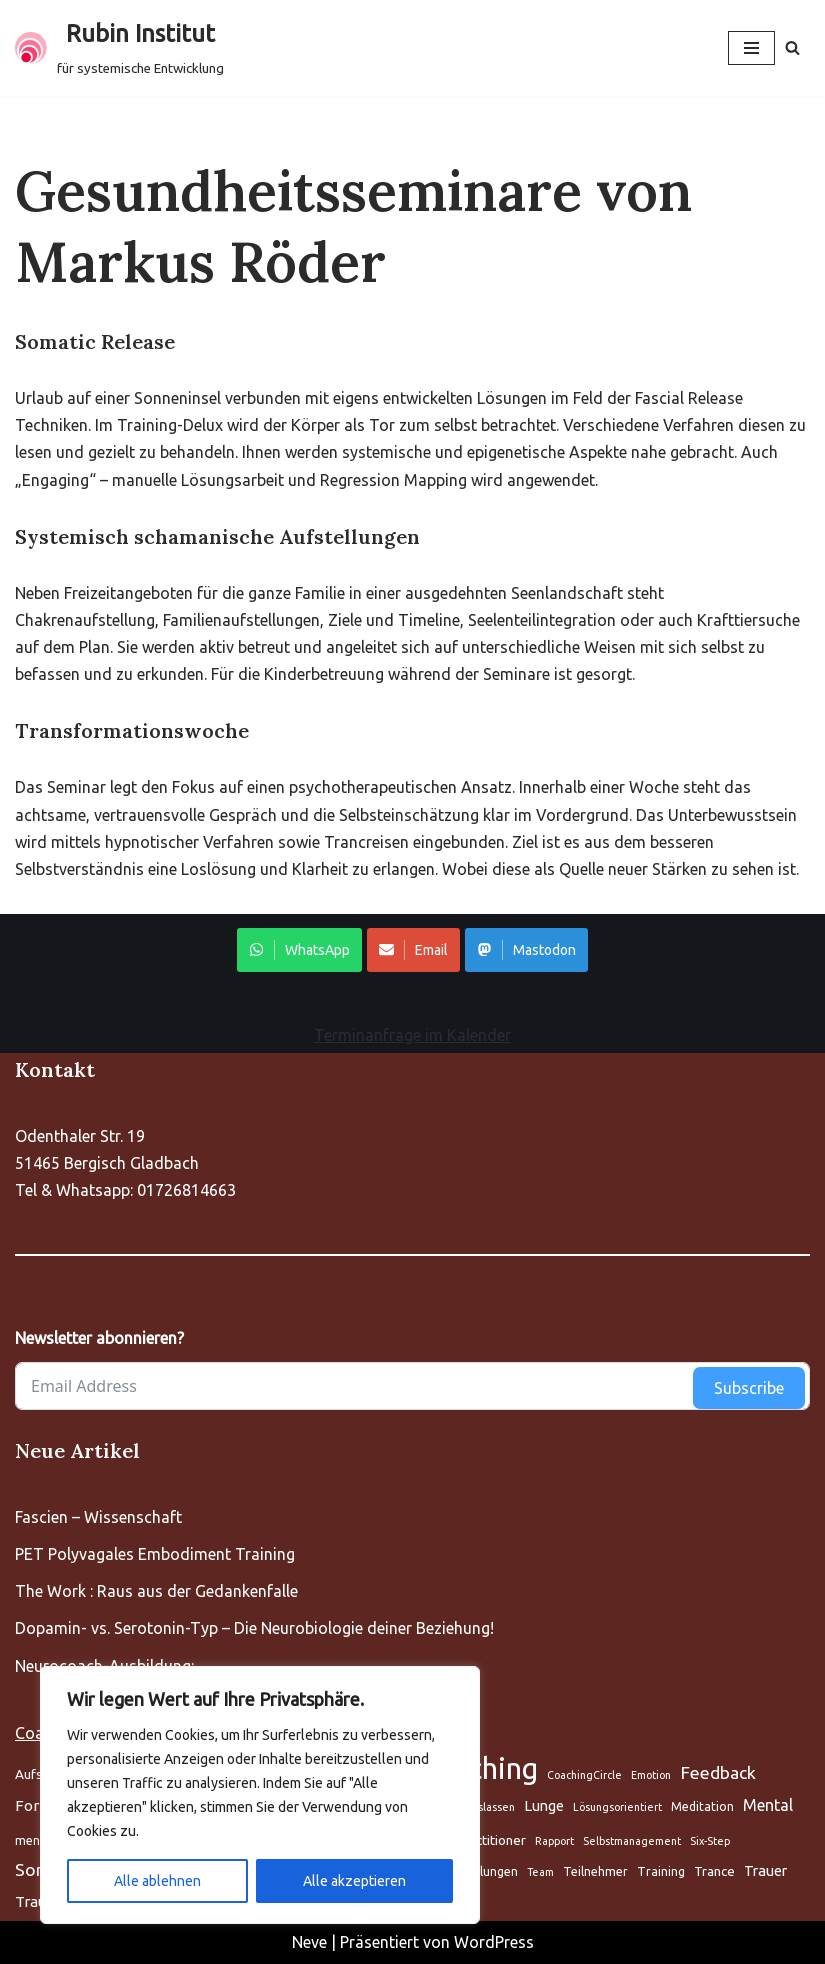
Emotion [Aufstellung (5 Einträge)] (651, 1775)
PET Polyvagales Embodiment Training (155, 1554)
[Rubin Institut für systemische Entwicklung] (119, 48)
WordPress (494, 1942)
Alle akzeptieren (354, 1881)
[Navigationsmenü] (751, 48)
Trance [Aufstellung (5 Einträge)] (714, 1871)
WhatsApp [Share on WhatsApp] (299, 950)
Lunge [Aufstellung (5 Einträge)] (544, 1805)
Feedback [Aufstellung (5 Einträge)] (718, 1772)
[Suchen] (792, 47)
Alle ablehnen (157, 1881)
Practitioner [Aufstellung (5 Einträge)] (491, 1840)
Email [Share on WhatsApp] (413, 950)
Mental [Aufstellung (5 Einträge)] (768, 1805)
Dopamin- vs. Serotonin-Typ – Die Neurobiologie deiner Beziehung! (254, 1628)
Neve (309, 1942)
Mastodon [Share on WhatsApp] (526, 950)
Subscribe (749, 1388)
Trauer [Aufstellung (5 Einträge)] (765, 1870)
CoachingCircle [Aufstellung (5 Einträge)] (584, 1775)
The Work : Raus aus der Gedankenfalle (156, 1591)
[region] (260, 1795)
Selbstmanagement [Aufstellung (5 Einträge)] (632, 1841)
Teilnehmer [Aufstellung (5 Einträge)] (595, 1871)
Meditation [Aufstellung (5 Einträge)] (702, 1806)
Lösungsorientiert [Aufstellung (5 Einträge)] (617, 1807)
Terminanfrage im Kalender (412, 1035)
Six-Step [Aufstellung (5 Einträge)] (710, 1841)
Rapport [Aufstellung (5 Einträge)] (554, 1841)
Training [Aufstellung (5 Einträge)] (661, 1871)
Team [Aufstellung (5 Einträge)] (540, 1872)
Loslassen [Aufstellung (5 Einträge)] (490, 1807)
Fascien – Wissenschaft (98, 1517)
